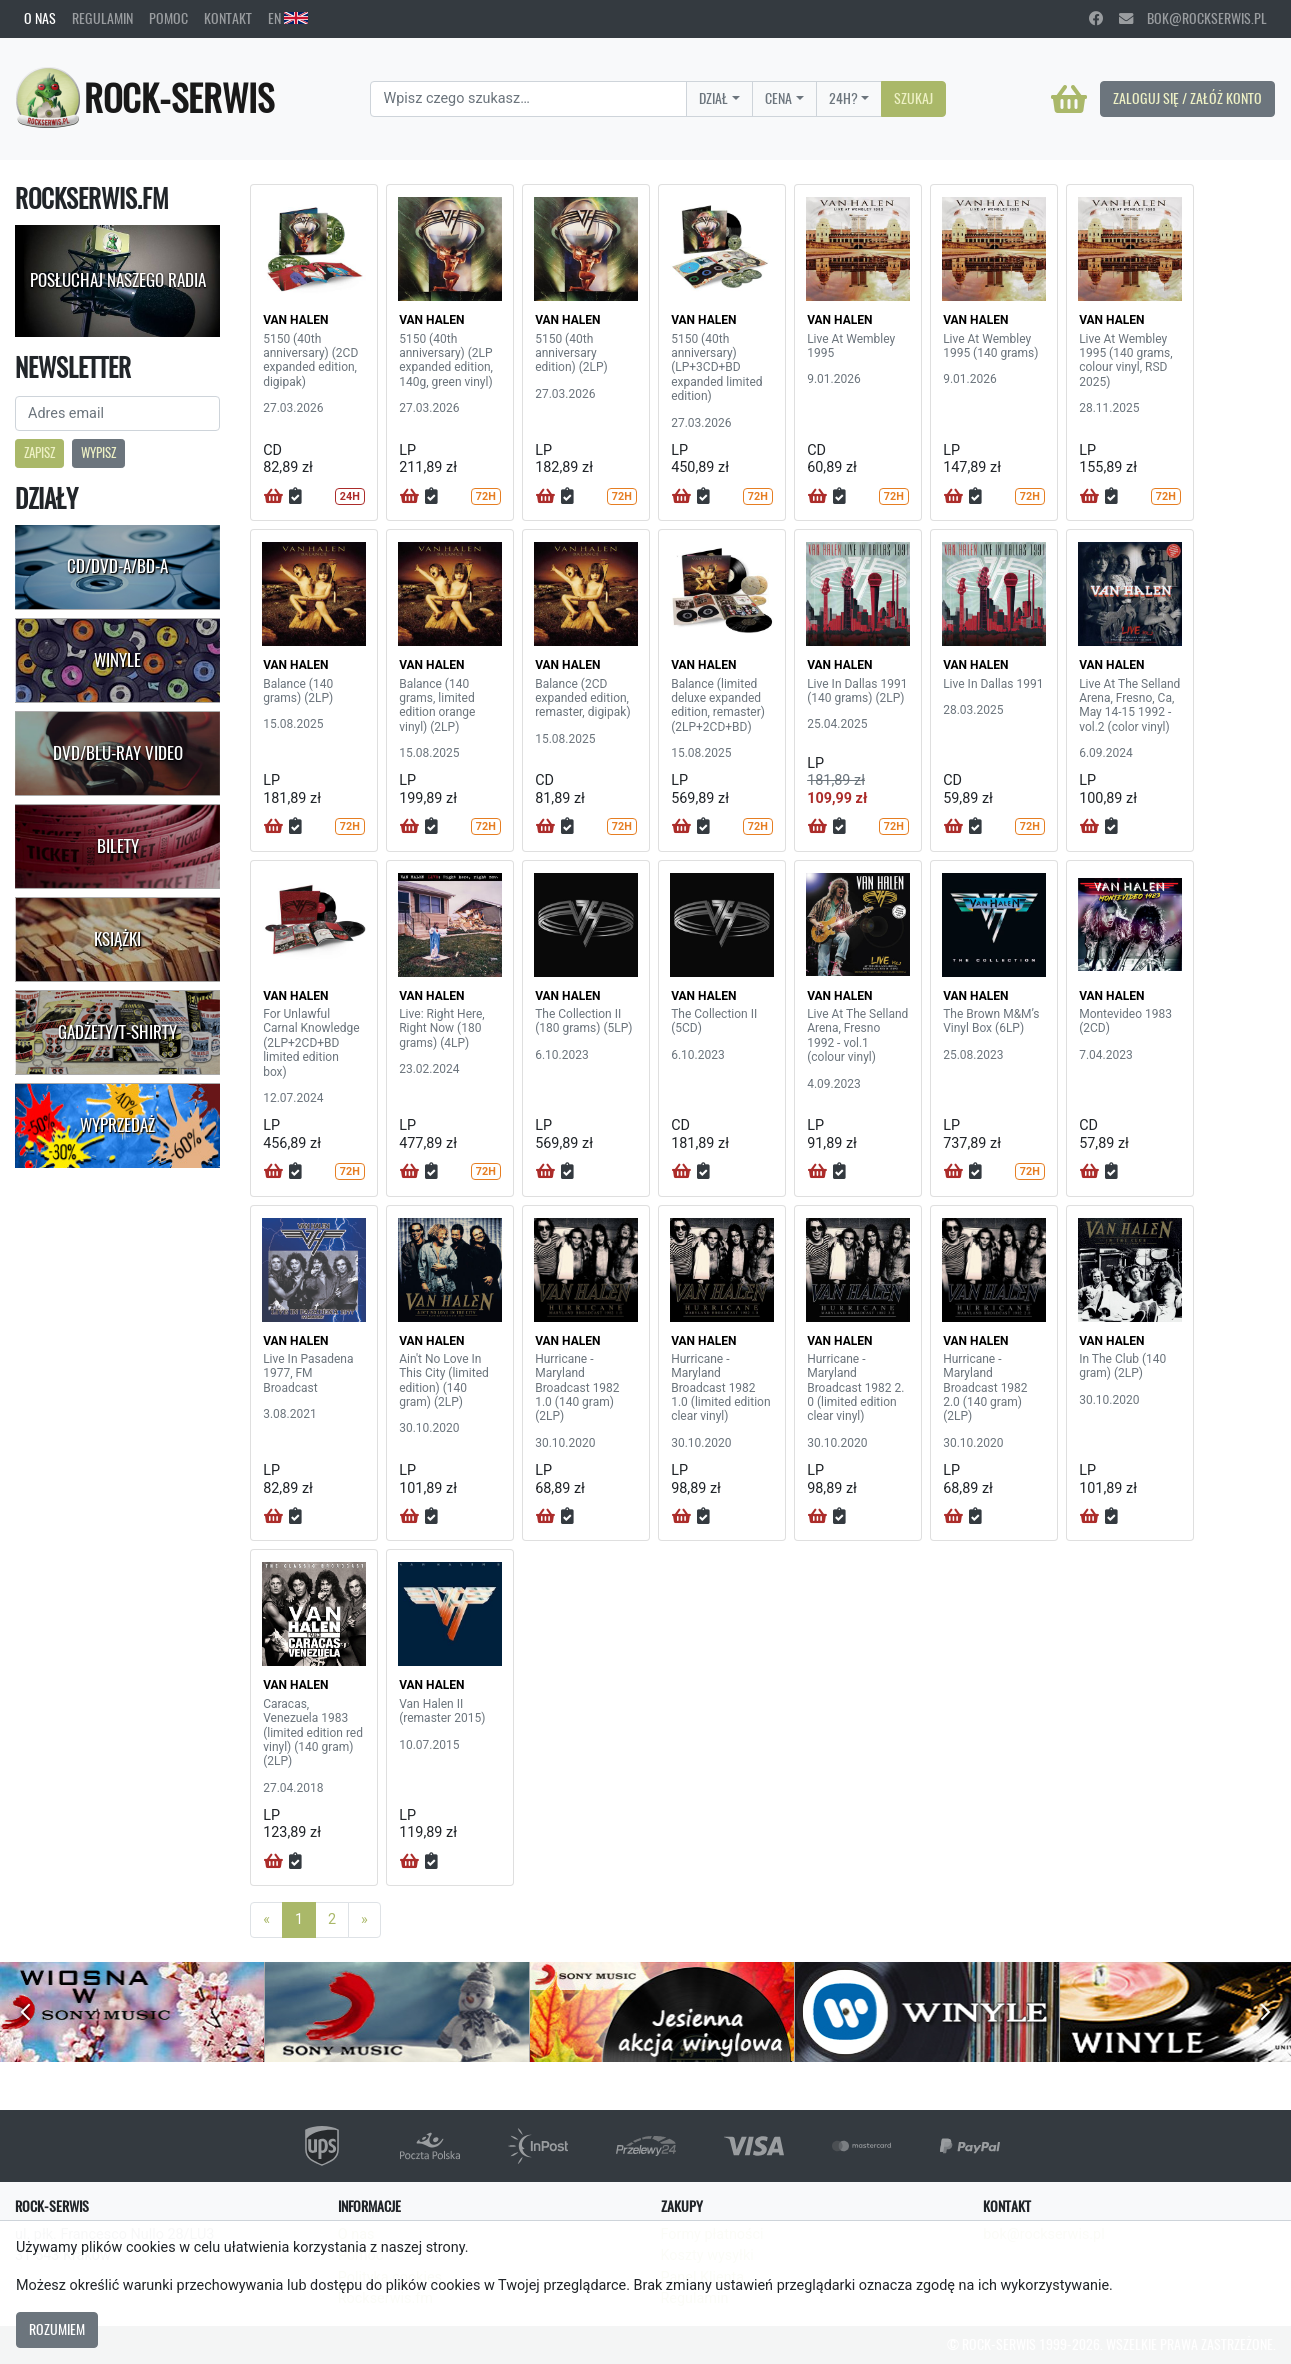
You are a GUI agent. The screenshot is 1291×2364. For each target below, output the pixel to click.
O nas (40, 18)
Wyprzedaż (117, 1125)
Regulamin (102, 18)
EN (288, 18)
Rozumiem (57, 2329)
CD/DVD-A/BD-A (117, 566)
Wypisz (98, 452)
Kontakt (228, 18)
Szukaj (913, 98)
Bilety (118, 846)
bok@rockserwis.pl (1193, 18)
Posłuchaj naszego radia (118, 280)
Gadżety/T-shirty (117, 1032)
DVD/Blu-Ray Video (118, 753)
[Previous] (266, 1920)
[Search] (528, 99)
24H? (843, 98)
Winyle (117, 660)
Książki (117, 939)
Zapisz (39, 452)
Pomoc (168, 18)
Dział (713, 98)
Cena (778, 98)
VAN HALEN (295, 320)
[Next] (364, 1920)
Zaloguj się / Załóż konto (1187, 98)
